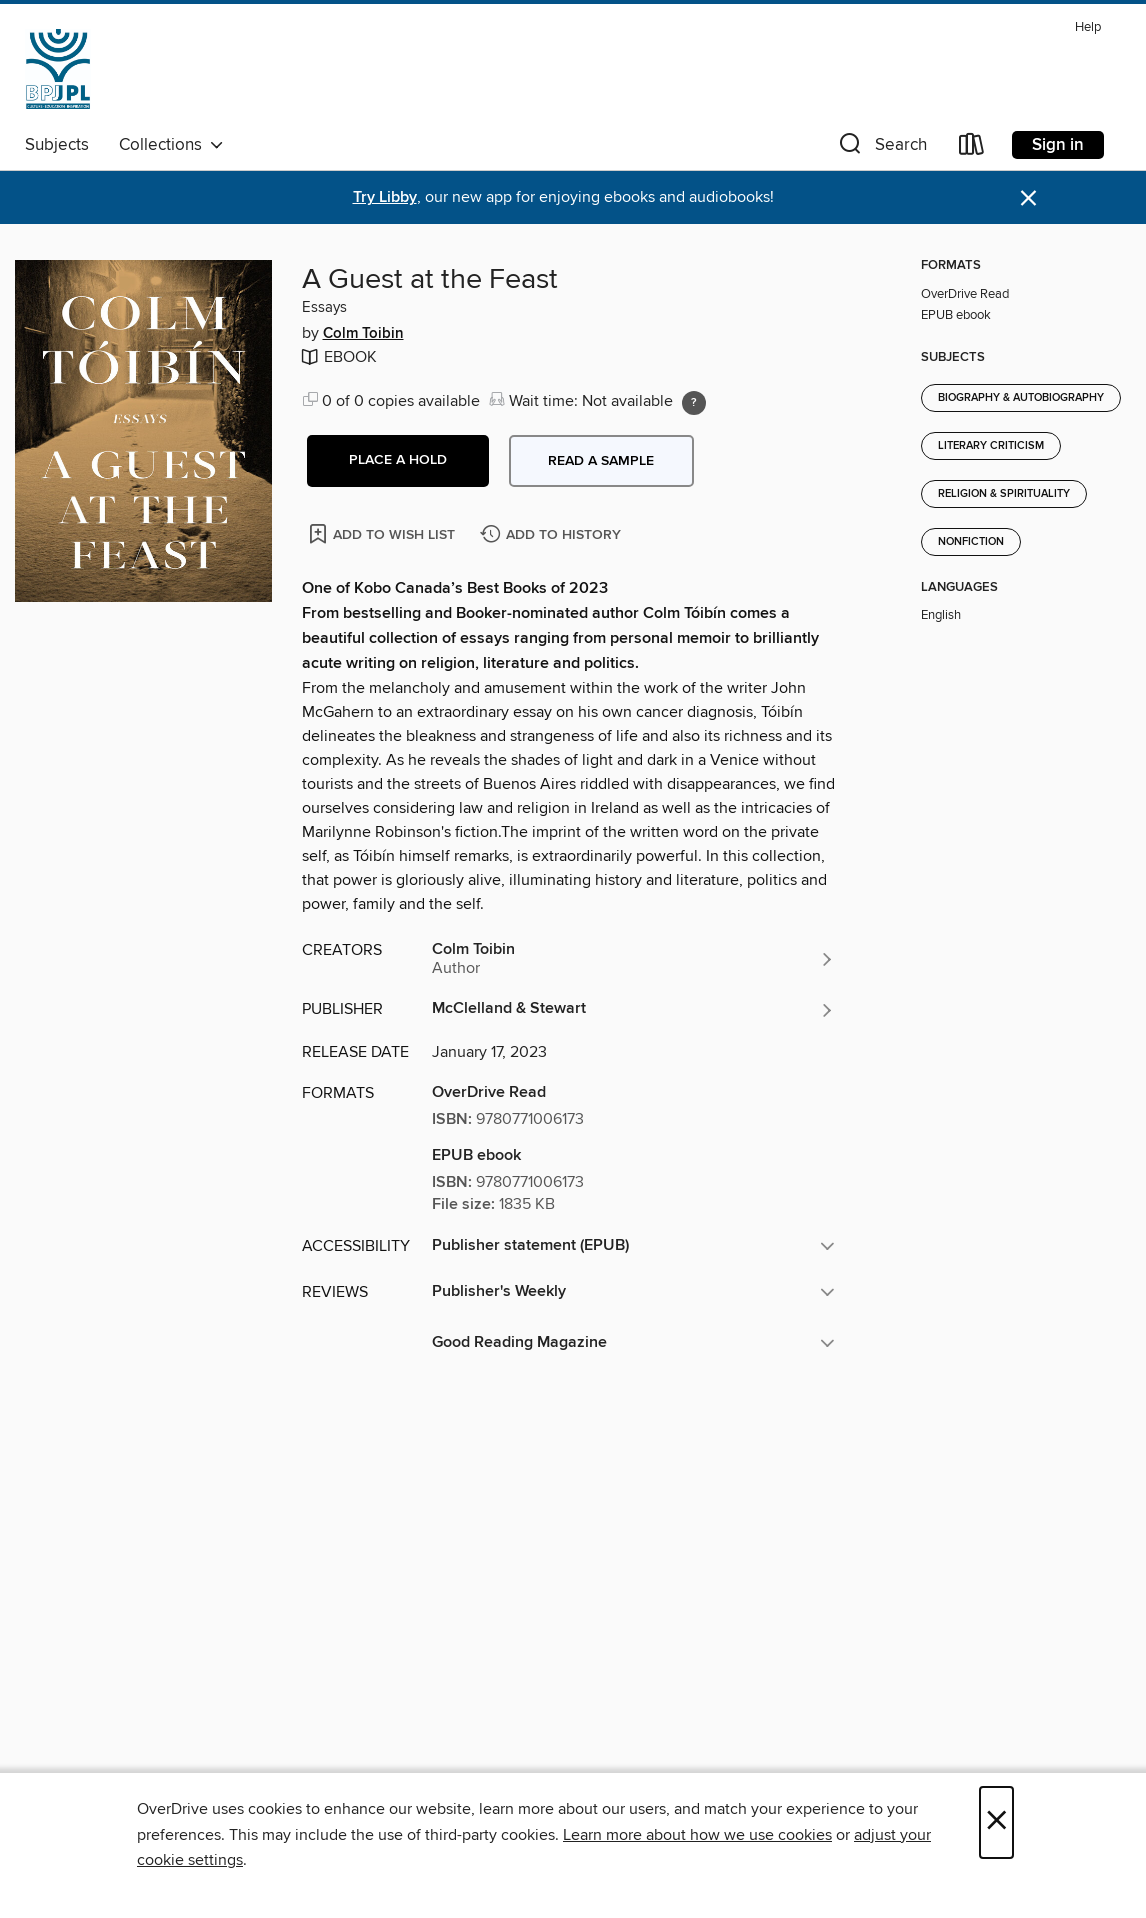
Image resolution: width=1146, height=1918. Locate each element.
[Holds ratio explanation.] (694, 403)
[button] (881, 148)
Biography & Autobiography (1021, 398)
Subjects (57, 145)
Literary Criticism (991, 446)
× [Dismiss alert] (1028, 198)
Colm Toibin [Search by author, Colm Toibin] (363, 334)
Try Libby (385, 197)
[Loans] (972, 148)
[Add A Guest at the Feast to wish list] (383, 533)
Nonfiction (971, 542)
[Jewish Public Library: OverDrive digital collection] (58, 69)
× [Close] (996, 1822)
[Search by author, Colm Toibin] (633, 959)
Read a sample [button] (601, 461)
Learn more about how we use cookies (697, 1835)
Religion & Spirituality (1004, 494)
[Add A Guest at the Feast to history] (553, 535)
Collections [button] (171, 145)
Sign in (1058, 145)
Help (1088, 27)
